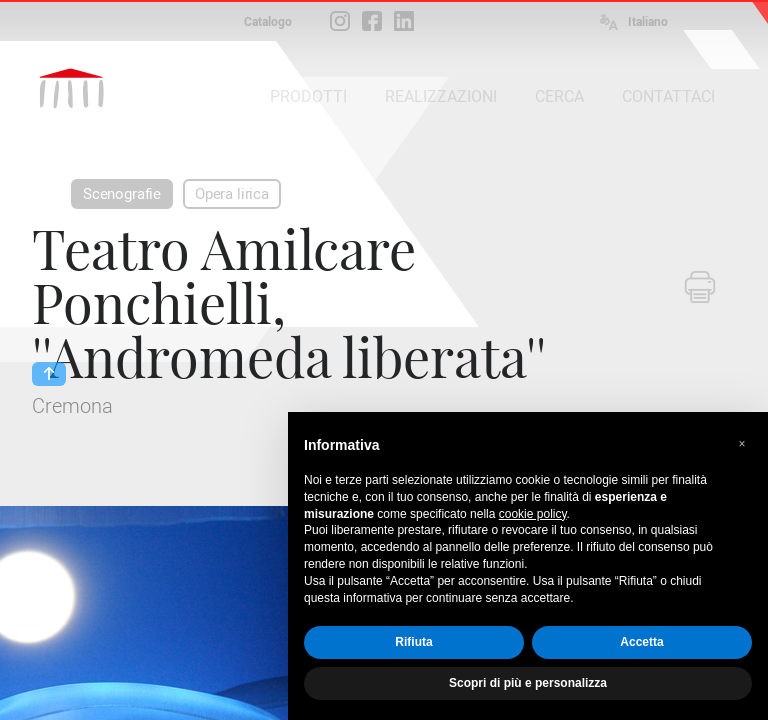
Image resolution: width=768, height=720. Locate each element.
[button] (742, 444)
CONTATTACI (668, 96)
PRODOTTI (308, 96)
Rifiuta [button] (413, 642)
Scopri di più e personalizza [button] (528, 683)
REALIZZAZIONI (441, 96)
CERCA (559, 96)
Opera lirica (232, 194)
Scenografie (122, 194)
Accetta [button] (641, 642)
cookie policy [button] (533, 514)
